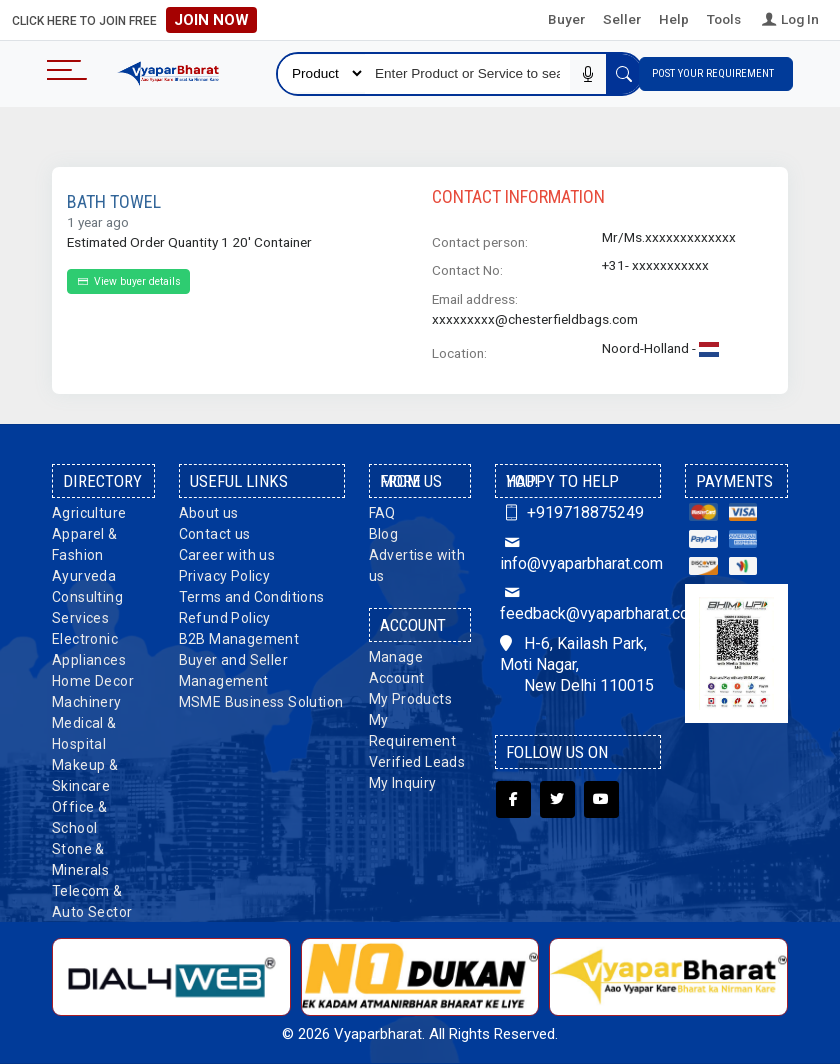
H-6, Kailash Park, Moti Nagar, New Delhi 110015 (577, 664)
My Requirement (412, 730)
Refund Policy (225, 618)
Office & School (79, 817)
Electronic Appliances (89, 649)
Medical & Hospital (84, 733)
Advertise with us (417, 565)
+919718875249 (571, 512)
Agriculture (89, 513)
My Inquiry (403, 783)
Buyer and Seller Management (233, 670)
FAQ (382, 513)
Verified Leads (417, 762)
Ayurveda (84, 576)
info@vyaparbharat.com (578, 553)
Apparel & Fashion (85, 544)
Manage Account (397, 667)
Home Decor (93, 681)
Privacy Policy (225, 576)
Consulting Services (87, 607)
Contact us (215, 534)
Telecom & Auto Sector (92, 901)
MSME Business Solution (261, 702)
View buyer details (128, 281)
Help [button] (674, 19)
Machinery (87, 702)
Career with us (227, 555)
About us (209, 513)
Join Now (211, 20)
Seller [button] (622, 19)
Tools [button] (724, 19)
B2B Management (239, 639)
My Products (410, 699)
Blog (384, 534)
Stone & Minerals (80, 859)
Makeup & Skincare (85, 775)
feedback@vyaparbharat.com (578, 603)
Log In (789, 19)
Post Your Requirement (716, 73)
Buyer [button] (566, 19)
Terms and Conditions (252, 597)
